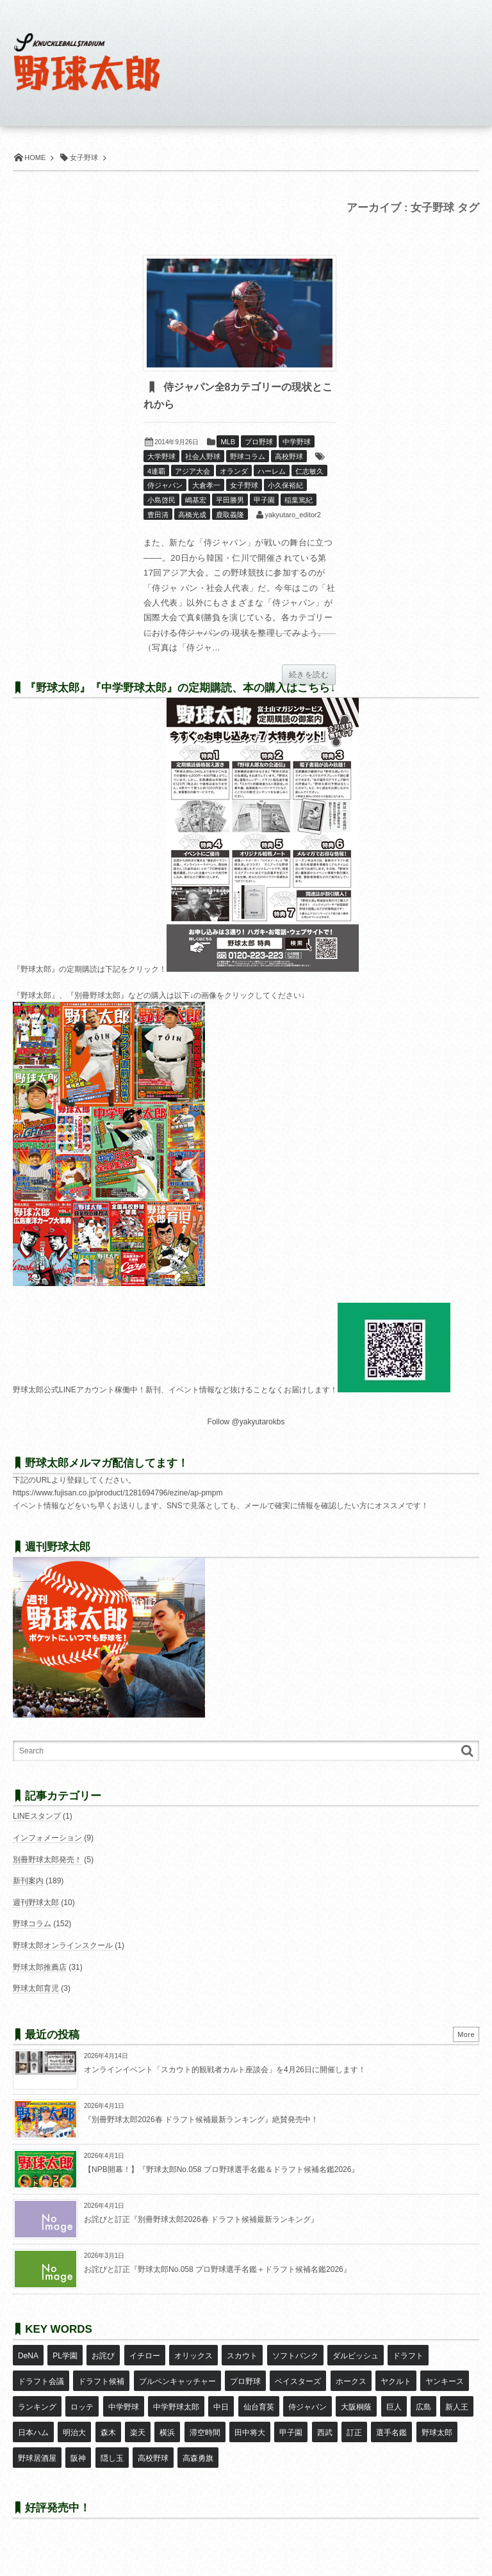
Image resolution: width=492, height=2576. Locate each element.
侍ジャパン (165, 485)
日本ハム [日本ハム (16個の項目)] (33, 2432)
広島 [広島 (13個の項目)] (423, 2407)
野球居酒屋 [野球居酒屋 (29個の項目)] (37, 2458)
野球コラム (247, 456)
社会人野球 (202, 456)
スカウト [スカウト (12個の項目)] (242, 2355)
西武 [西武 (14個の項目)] (324, 2432)
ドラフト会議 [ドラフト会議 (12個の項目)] (41, 2381)
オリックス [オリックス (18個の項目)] (193, 2355)
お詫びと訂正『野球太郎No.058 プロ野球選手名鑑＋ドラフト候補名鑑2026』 (217, 2269)
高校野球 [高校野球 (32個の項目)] (153, 2458)
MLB (227, 442)
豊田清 (157, 515)
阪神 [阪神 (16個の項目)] (78, 2458)
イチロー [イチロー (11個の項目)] (144, 2355)
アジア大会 (192, 471)
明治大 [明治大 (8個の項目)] (74, 2432)
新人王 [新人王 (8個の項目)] (456, 2407)
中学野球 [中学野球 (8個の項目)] (123, 2407)
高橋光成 (192, 515)
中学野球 (297, 442)
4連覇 (156, 471)
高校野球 (289, 456)
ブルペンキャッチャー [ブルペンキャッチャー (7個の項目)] (177, 2381)
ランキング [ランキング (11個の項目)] (37, 2407)
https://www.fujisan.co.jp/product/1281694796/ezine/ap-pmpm (118, 1492)
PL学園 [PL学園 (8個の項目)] (65, 2355)
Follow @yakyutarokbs (246, 1421)
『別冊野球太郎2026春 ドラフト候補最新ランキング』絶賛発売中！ (201, 2119)
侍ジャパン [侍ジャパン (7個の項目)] (307, 2407)
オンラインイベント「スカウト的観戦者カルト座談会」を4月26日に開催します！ (225, 2069)
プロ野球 (259, 442)
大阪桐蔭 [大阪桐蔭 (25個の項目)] (356, 2407)
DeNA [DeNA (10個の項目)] (28, 2355)
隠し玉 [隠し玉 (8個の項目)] (112, 2458)
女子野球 (244, 485)
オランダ (234, 471)
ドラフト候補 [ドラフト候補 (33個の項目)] (101, 2381)
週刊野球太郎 (36, 1902)
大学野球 (161, 456)
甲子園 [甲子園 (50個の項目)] (290, 2432)
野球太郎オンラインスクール (63, 1945)
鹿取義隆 (230, 515)
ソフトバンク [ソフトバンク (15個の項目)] (295, 2355)
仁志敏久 (309, 471)
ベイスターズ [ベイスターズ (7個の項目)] (298, 2381)
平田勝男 (230, 500)
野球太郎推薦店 (40, 1967)
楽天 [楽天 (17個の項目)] (137, 2432)
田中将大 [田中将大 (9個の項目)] (249, 2432)
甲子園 (264, 500)
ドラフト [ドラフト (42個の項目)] (408, 2355)
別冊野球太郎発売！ (47, 1859)
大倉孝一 (206, 485)
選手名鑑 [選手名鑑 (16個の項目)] (391, 2432)
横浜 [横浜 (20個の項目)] (167, 2432)
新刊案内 (28, 1880)
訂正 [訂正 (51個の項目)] (354, 2432)
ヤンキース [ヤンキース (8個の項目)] (444, 2381)
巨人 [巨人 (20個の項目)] (394, 2407)
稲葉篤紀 (298, 500)
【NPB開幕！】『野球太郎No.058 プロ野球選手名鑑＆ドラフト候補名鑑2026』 (221, 2169)
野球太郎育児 (36, 1988)
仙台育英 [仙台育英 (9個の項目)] (258, 2407)
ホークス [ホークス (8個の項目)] (351, 2381)
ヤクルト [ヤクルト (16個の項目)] (396, 2381)
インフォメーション (47, 1837)
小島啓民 (161, 500)
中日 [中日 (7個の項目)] (221, 2407)
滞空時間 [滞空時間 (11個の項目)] (205, 2432)
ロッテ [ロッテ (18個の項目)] (82, 2407)
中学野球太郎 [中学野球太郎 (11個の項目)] (176, 2407)
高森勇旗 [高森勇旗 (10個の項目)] (198, 2458)
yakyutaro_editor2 (292, 515)
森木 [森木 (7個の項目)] (108, 2432)
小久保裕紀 (285, 485)
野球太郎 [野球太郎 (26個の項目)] (437, 2432)
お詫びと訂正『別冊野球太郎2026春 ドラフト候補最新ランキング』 (201, 2219)
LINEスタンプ (37, 1816)
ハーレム (272, 471)
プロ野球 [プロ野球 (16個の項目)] (245, 2381)
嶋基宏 (195, 500)
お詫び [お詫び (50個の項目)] (103, 2355)
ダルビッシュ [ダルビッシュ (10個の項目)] (355, 2355)
